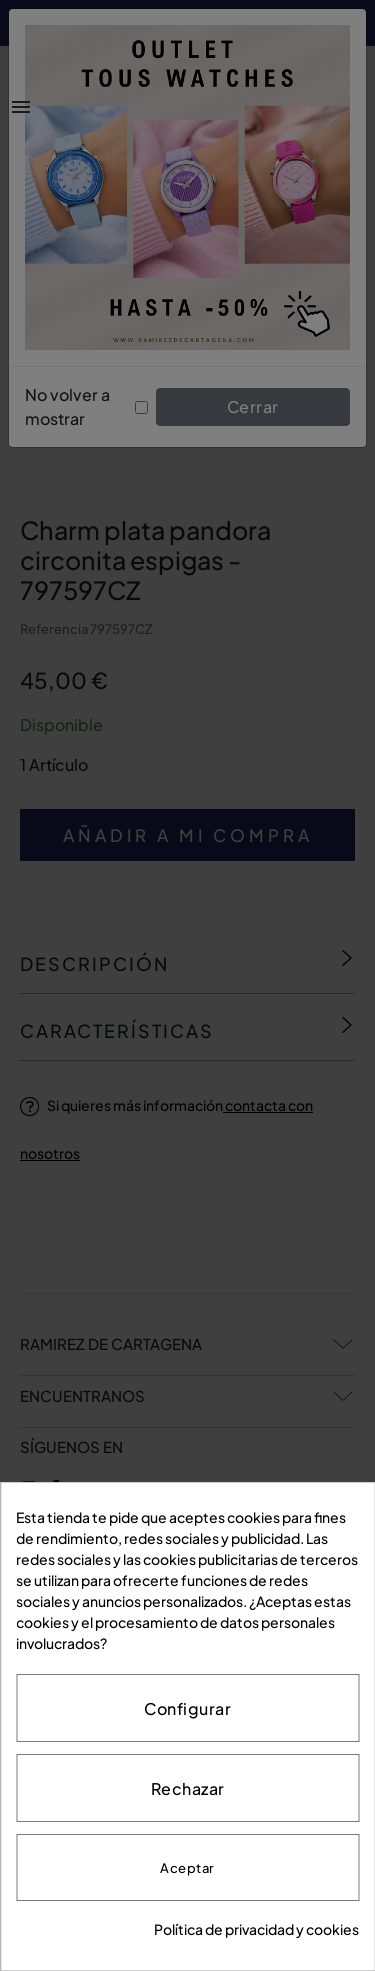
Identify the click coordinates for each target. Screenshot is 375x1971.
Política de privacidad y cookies (256, 1929)
